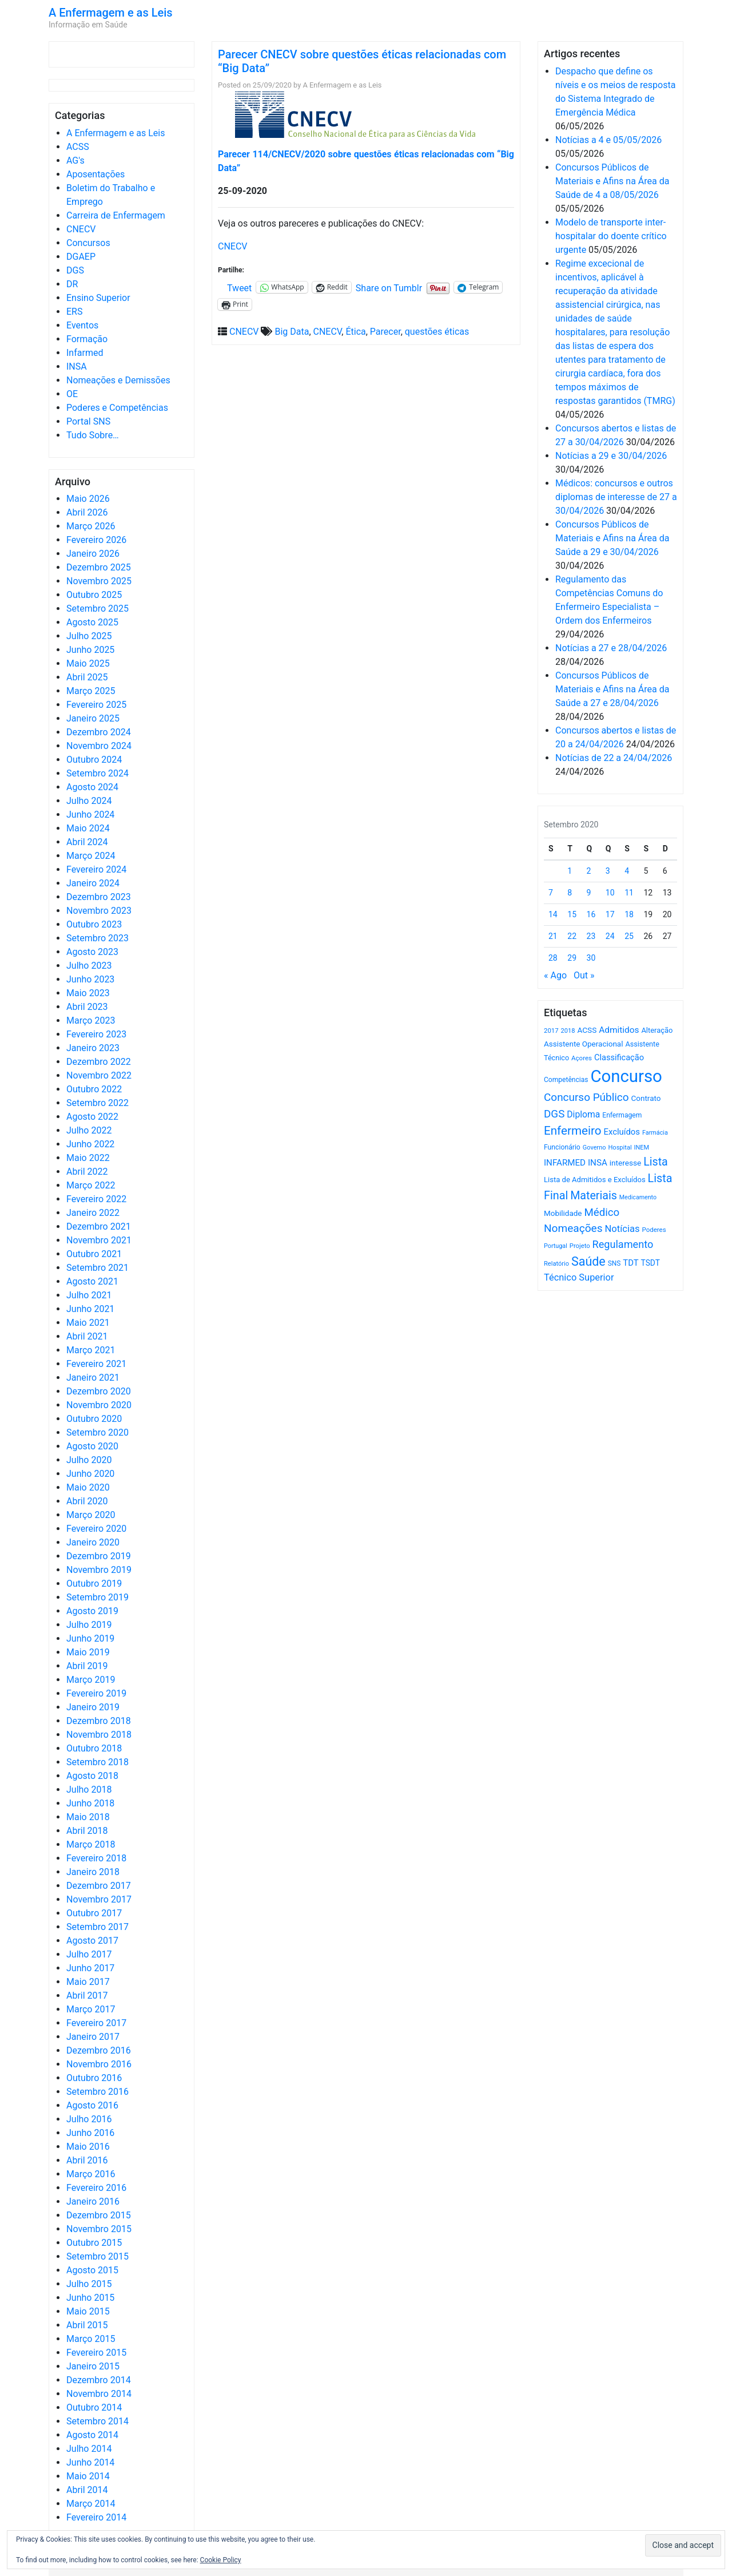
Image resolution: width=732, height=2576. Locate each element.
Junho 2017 (90, 1968)
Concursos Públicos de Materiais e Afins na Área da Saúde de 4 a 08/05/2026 (612, 181)
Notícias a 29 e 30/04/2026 (611, 455)
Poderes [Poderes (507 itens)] (654, 1230)
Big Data (291, 331)
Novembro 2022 (99, 1075)
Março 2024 (90, 855)
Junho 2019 (90, 1638)
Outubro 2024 (94, 759)
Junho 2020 (90, 1473)
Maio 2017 (88, 1981)
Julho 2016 (89, 2119)
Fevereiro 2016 (96, 2187)
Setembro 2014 (97, 2421)
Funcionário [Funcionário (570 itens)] (562, 1147)
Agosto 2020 (92, 1446)
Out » (584, 975)
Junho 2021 (90, 1308)
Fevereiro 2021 (96, 1363)
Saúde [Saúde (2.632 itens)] (588, 1261)
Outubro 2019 (94, 1583)
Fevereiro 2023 (96, 1034)
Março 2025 (90, 690)
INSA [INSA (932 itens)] (597, 1163)
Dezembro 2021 (98, 1226)
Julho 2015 (89, 2283)
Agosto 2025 (92, 622)
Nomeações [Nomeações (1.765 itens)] (573, 1228)
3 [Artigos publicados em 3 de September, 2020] (608, 870)
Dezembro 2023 (98, 896)
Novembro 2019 (99, 1569)
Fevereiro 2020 (96, 1528)
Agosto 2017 (92, 1940)
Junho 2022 (90, 1144)
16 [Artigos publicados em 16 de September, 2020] (591, 914)
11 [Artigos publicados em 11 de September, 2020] (629, 892)
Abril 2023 (87, 1006)
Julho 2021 (89, 1295)
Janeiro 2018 (93, 1871)
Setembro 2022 (97, 1102)
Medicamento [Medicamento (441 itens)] (638, 1197)
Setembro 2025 (97, 608)
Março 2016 (90, 2174)
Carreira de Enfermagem (115, 215)
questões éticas (437, 331)
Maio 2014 (88, 2476)
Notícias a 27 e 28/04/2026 (611, 648)
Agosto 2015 (92, 2270)
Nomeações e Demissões (118, 380)
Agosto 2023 (92, 951)
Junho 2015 (90, 2297)
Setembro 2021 (97, 1267)
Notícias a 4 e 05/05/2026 (608, 139)
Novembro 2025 (99, 581)
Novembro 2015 (99, 2229)
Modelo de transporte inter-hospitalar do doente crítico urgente (611, 236)
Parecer (385, 331)
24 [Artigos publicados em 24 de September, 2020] (610, 936)
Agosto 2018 (92, 1775)
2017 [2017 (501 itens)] (551, 1031)
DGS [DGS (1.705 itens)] (554, 1114)
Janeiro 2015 (93, 2366)
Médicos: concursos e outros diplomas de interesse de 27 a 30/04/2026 (616, 497)
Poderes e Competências (117, 407)
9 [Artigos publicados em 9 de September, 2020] (589, 892)
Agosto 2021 (92, 1281)
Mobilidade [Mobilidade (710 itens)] (563, 1213)
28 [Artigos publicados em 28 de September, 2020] (553, 957)
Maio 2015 (88, 2311)
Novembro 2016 (99, 2064)
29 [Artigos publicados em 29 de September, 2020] (571, 957)
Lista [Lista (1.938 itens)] (655, 1161)
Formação (87, 339)
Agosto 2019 (92, 1611)
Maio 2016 (88, 2146)
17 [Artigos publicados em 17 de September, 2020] (610, 914)
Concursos (88, 242)
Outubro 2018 (94, 1748)
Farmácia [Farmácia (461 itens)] (655, 1132)
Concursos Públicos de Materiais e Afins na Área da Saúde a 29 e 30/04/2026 (612, 538)
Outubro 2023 (94, 924)
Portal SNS (88, 421)
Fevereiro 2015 (96, 2352)
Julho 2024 (89, 800)
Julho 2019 (89, 1624)
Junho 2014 (90, 2462)
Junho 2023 (90, 979)
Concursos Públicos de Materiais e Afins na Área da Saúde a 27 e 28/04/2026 (612, 689)
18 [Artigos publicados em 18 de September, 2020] (629, 914)
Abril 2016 (87, 2160)
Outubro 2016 (94, 2077)
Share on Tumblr (389, 287)
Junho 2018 (90, 1803)
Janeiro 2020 (93, 1542)
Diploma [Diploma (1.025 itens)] (583, 1114)
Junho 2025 (90, 649)
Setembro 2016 (97, 2091)
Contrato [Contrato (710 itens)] (646, 1098)
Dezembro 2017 (98, 1885)
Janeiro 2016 (93, 2201)
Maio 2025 (88, 663)
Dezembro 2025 (98, 567)
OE (72, 394)
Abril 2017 (87, 1995)
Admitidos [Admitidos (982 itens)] (619, 1030)
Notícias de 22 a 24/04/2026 (613, 757)
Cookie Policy (220, 2560)
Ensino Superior (98, 297)
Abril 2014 (87, 2489)
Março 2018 (90, 1844)
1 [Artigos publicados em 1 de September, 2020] (569, 870)
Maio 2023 (88, 993)
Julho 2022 (89, 1130)
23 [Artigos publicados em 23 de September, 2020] (591, 936)
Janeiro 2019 (93, 1707)
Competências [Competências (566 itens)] (566, 1080)
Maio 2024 (88, 828)
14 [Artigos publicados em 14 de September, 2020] (553, 914)
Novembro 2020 (99, 1405)
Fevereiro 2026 (96, 539)
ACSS (77, 146)
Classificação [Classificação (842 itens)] (619, 1057)
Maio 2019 (88, 1652)
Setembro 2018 (97, 1762)
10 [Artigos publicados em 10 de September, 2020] (610, 892)
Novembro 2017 (99, 1899)
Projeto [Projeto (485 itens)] (580, 1246)
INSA (76, 366)
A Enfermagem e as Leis (111, 12)
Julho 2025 (89, 636)
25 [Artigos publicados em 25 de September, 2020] (629, 936)
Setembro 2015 (97, 2256)
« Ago (555, 975)
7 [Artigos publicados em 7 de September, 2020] (550, 892)
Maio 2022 (88, 1157)
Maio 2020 (88, 1487)
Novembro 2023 (99, 910)
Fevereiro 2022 (96, 1199)
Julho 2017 (89, 1954)
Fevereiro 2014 (96, 2517)
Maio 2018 (88, 1817)
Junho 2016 (90, 2132)
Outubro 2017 (94, 1913)
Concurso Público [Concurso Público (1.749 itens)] (586, 1097)
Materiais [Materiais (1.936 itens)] (593, 1195)
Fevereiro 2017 (96, 2023)
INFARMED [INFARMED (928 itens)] (565, 1163)
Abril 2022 (87, 1171)
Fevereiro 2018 (96, 1858)
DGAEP (81, 256)
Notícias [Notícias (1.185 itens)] (622, 1228)
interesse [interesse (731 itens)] (625, 1162)
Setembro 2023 (97, 938)
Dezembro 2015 (98, 2215)
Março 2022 (90, 1185)
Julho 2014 (89, 2448)
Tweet (239, 287)
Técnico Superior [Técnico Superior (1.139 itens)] (579, 1277)
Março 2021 (90, 1350)
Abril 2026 (87, 512)
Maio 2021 (88, 1322)
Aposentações (95, 174)
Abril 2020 (87, 1501)
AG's (75, 160)
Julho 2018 (89, 1789)
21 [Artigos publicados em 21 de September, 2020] (553, 936)
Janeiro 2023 (93, 1048)
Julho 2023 (89, 965)
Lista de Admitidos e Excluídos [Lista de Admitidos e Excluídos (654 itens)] (595, 1179)
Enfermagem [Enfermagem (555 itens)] (622, 1115)
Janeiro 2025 (93, 718)
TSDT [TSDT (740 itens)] (650, 1262)
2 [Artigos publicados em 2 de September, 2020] (589, 870)
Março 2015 (90, 2338)
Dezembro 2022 (98, 1061)
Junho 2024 (90, 814)
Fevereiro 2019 (96, 1693)
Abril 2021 (87, 1336)
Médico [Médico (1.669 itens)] (601, 1212)
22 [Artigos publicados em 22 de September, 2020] (571, 936)
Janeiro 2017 (93, 2036)
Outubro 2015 (94, 2242)
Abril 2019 (87, 1665)
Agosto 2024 (92, 787)
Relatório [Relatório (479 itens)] (556, 1263)
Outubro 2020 (94, 1418)
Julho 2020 (89, 1460)
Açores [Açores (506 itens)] (581, 1058)
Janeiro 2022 (93, 1212)
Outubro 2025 (94, 594)
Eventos (82, 325)
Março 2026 (90, 526)
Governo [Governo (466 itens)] (594, 1147)
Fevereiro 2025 (96, 704)
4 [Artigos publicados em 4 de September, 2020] (626, 870)
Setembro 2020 (97, 1432)
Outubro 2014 (94, 2407)
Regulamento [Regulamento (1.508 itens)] (623, 1244)
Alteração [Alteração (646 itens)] (657, 1030)
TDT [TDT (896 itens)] (630, 1263)
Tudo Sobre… (92, 435)
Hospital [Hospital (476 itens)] (619, 1147)
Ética (355, 331)
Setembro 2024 (97, 773)
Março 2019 (90, 1679)
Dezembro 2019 (98, 1556)
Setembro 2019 (97, 1597)
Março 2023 (90, 1020)
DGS (75, 270)
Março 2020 (90, 1514)
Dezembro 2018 (98, 1720)
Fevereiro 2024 (96, 869)
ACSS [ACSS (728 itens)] (586, 1030)
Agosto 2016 (92, 2105)
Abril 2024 (87, 842)
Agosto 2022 (92, 1116)
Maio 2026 (88, 498)
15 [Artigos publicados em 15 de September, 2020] (571, 914)
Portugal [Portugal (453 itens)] (555, 1246)
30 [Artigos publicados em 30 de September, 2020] (591, 957)
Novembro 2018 (99, 1734)
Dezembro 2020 (98, 1391)
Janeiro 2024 (93, 883)
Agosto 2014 (92, 2435)
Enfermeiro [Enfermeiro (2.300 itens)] (573, 1131)
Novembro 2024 (99, 745)
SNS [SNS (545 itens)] (614, 1263)
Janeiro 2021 (93, 1377)
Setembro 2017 (97, 1926)
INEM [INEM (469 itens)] (642, 1147)
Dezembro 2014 (98, 2380)
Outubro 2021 (94, 1254)
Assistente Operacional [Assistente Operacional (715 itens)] (583, 1044)
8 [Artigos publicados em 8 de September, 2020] (569, 892)
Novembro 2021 (99, 1240)
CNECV (81, 229)
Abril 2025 (87, 677)
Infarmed (84, 352)
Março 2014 (90, 2503)
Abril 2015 (87, 2325)
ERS (74, 311)
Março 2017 (90, 2009)
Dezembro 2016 (98, 2050)
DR (72, 284)
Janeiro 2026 (93, 553)
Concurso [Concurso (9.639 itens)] (626, 1076)
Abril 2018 (87, 1830)
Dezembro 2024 (98, 732)
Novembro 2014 (99, 2393)
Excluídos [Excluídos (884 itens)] (622, 1132)
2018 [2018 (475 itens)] (568, 1031)
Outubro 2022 (94, 1089)
